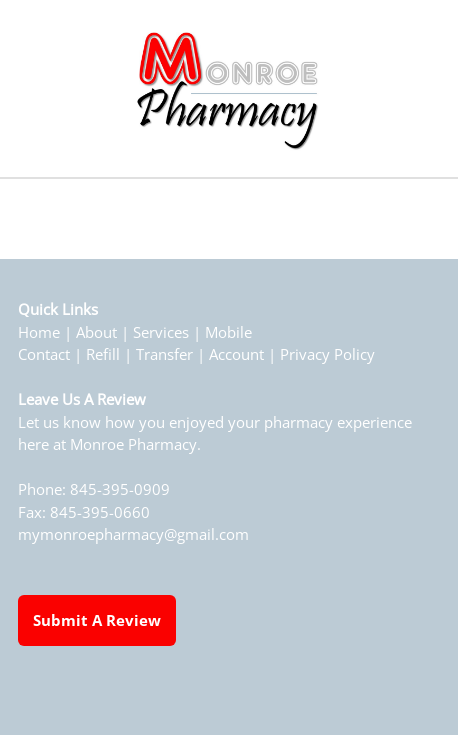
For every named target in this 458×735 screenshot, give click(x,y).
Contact (44, 354)
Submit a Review (97, 620)
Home (39, 332)
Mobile (228, 332)
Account (236, 354)
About (96, 332)
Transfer (164, 354)
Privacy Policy (327, 354)
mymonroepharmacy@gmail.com (133, 534)
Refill (103, 354)
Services (161, 332)
